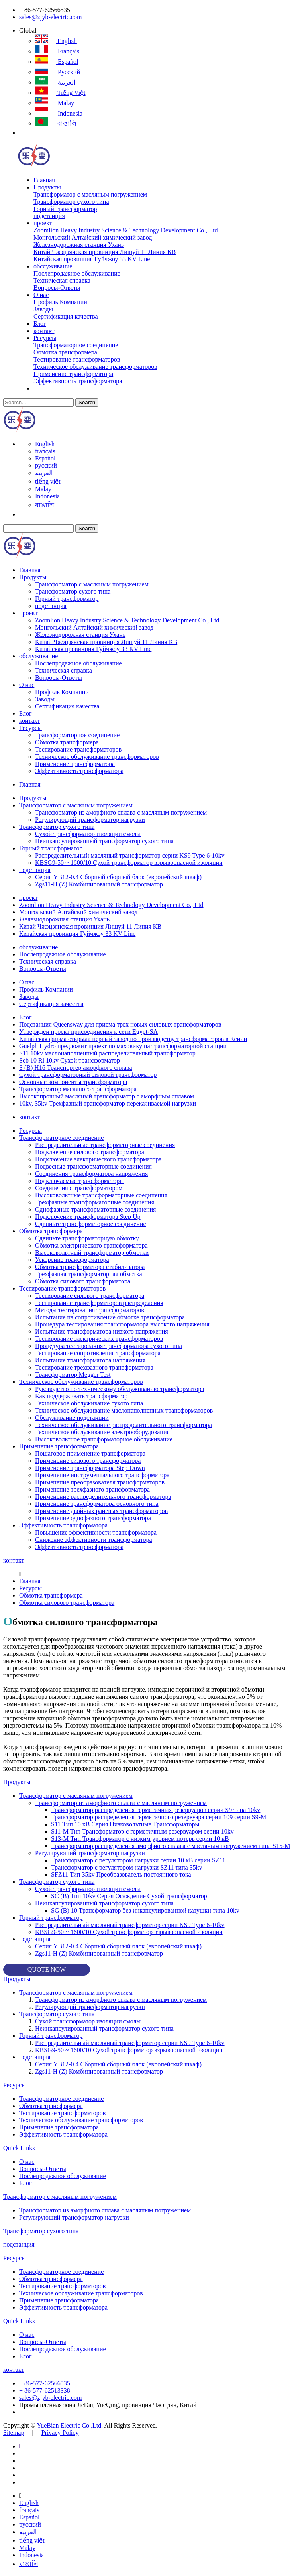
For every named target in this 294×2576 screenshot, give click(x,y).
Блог (39, 323)
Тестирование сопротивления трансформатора (98, 1353)
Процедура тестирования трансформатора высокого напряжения (122, 1324)
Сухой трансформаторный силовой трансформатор (88, 1074)
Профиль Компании (60, 302)
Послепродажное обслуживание (76, 273)
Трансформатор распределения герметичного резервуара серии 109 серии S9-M (158, 1817)
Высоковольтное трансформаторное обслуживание (103, 1439)
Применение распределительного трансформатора (103, 1496)
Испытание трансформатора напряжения (90, 1360)
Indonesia (58, 113)
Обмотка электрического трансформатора (91, 1245)
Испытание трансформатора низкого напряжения (101, 1331)
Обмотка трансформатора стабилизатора (90, 1266)
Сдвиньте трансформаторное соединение (90, 1223)
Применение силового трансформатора (88, 1460)
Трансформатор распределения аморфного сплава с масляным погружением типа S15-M (170, 1845)
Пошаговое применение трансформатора (90, 1453)
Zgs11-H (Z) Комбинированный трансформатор (99, 884)
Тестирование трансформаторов (76, 359)
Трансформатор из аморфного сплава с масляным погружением (121, 812)
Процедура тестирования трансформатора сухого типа (108, 1345)
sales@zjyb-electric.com (50, 17)
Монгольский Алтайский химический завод (92, 237)
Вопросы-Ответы (56, 287)
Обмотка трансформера (65, 352)
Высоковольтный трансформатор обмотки (92, 1252)
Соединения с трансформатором (78, 1188)
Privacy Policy (60, 2432)
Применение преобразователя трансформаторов (100, 1482)
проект (42, 223)
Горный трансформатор (65, 208)
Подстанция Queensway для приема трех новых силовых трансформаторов (120, 1024)
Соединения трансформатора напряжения (91, 1173)
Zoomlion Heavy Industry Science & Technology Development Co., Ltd (125, 230)
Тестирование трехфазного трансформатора (94, 1367)
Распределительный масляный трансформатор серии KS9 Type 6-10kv (130, 855)
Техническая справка (61, 280)
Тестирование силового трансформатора (89, 1295)
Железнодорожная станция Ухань (78, 244)
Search (86, 402)
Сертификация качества (65, 316)
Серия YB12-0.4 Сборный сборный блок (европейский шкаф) (118, 877)
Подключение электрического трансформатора (98, 1159)
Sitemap (13, 2432)
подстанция (49, 216)
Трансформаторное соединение (75, 345)
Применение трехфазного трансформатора (92, 1489)
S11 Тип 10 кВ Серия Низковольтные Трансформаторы (125, 1824)
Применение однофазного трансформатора (93, 1518)
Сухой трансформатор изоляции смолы (88, 833)
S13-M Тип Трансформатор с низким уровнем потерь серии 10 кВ (140, 1838)
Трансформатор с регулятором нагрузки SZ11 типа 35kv (126, 1867)
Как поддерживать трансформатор (81, 1396)
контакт (43, 330)
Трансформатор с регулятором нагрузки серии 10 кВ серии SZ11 (138, 1860)
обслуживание (52, 266)
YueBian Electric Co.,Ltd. (70, 2425)
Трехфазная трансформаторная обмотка (88, 1274)
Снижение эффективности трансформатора (93, 1539)
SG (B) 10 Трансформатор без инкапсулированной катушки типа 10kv (145, 1910)
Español (56, 61)
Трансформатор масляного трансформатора (78, 1089)
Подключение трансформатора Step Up (88, 1216)
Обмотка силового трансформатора (82, 1281)
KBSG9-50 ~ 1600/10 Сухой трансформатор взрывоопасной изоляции (129, 862)
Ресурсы (44, 338)
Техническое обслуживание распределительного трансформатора (123, 1424)
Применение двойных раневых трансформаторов (101, 1510)
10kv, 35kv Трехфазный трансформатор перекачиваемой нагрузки (107, 1103)
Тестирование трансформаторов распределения (99, 1302)
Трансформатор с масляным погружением (90, 194)
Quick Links (19, 2148)
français (57, 51)
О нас (41, 294)
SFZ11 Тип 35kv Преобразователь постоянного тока (121, 1874)
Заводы (43, 309)
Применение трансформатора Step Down (90, 1467)
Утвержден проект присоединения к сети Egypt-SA (88, 1031)
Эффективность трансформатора (77, 381)
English (56, 40)
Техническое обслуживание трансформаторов (95, 366)
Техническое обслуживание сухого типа (89, 1403)
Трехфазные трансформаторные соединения (94, 1202)
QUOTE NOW (46, 1969)
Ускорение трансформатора (72, 1259)
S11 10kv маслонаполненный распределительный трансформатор (107, 1053)
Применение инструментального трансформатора (102, 1475)
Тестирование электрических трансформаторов (99, 1338)
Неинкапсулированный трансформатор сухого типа (104, 841)
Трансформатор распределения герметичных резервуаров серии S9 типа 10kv (155, 1810)
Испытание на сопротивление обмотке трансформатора (110, 1317)
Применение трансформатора (73, 373)
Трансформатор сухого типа (71, 201)
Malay (54, 103)
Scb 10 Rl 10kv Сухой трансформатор (69, 1060)
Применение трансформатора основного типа (97, 1503)
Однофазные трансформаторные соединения (95, 1209)
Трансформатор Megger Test (73, 1374)
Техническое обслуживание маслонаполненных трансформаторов (124, 1410)
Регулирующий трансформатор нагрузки (90, 819)
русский (57, 72)
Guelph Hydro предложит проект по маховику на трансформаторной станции (123, 1046)
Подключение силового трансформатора (89, 1152)
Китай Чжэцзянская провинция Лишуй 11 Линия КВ (104, 251)
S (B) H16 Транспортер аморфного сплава (75, 1067)
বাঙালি (55, 123)
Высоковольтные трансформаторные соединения (101, 1195)
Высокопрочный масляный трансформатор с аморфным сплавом (106, 1096)
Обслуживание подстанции (72, 1417)
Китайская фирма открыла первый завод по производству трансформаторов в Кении (133, 1038)
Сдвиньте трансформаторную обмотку (87, 1238)
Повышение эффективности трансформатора (96, 1532)
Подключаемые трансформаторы (79, 1180)
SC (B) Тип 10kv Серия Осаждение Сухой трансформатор (129, 1896)
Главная (44, 180)
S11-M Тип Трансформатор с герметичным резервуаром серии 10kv (142, 1831)
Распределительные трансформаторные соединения (105, 1144)
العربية (55, 82)
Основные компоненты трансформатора (73, 1081)
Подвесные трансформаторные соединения (93, 1166)
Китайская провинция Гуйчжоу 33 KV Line (91, 259)
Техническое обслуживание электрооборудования (102, 1432)
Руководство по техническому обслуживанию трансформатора (119, 1388)
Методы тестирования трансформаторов (89, 1310)
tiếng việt (60, 92)
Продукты (47, 187)
